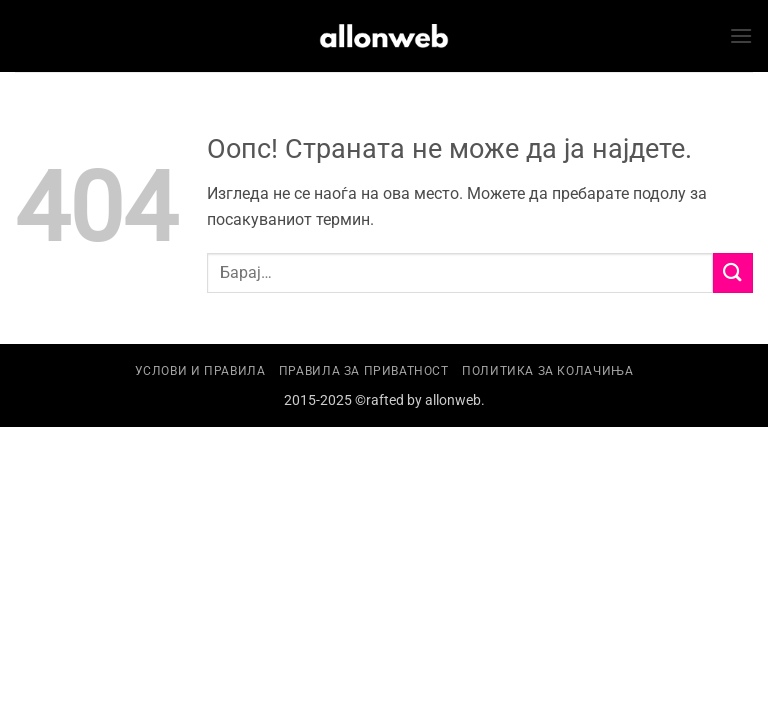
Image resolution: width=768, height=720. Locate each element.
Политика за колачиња (547, 371)
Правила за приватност (364, 371)
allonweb (453, 400)
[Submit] (733, 272)
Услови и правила (200, 371)
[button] (741, 35)
